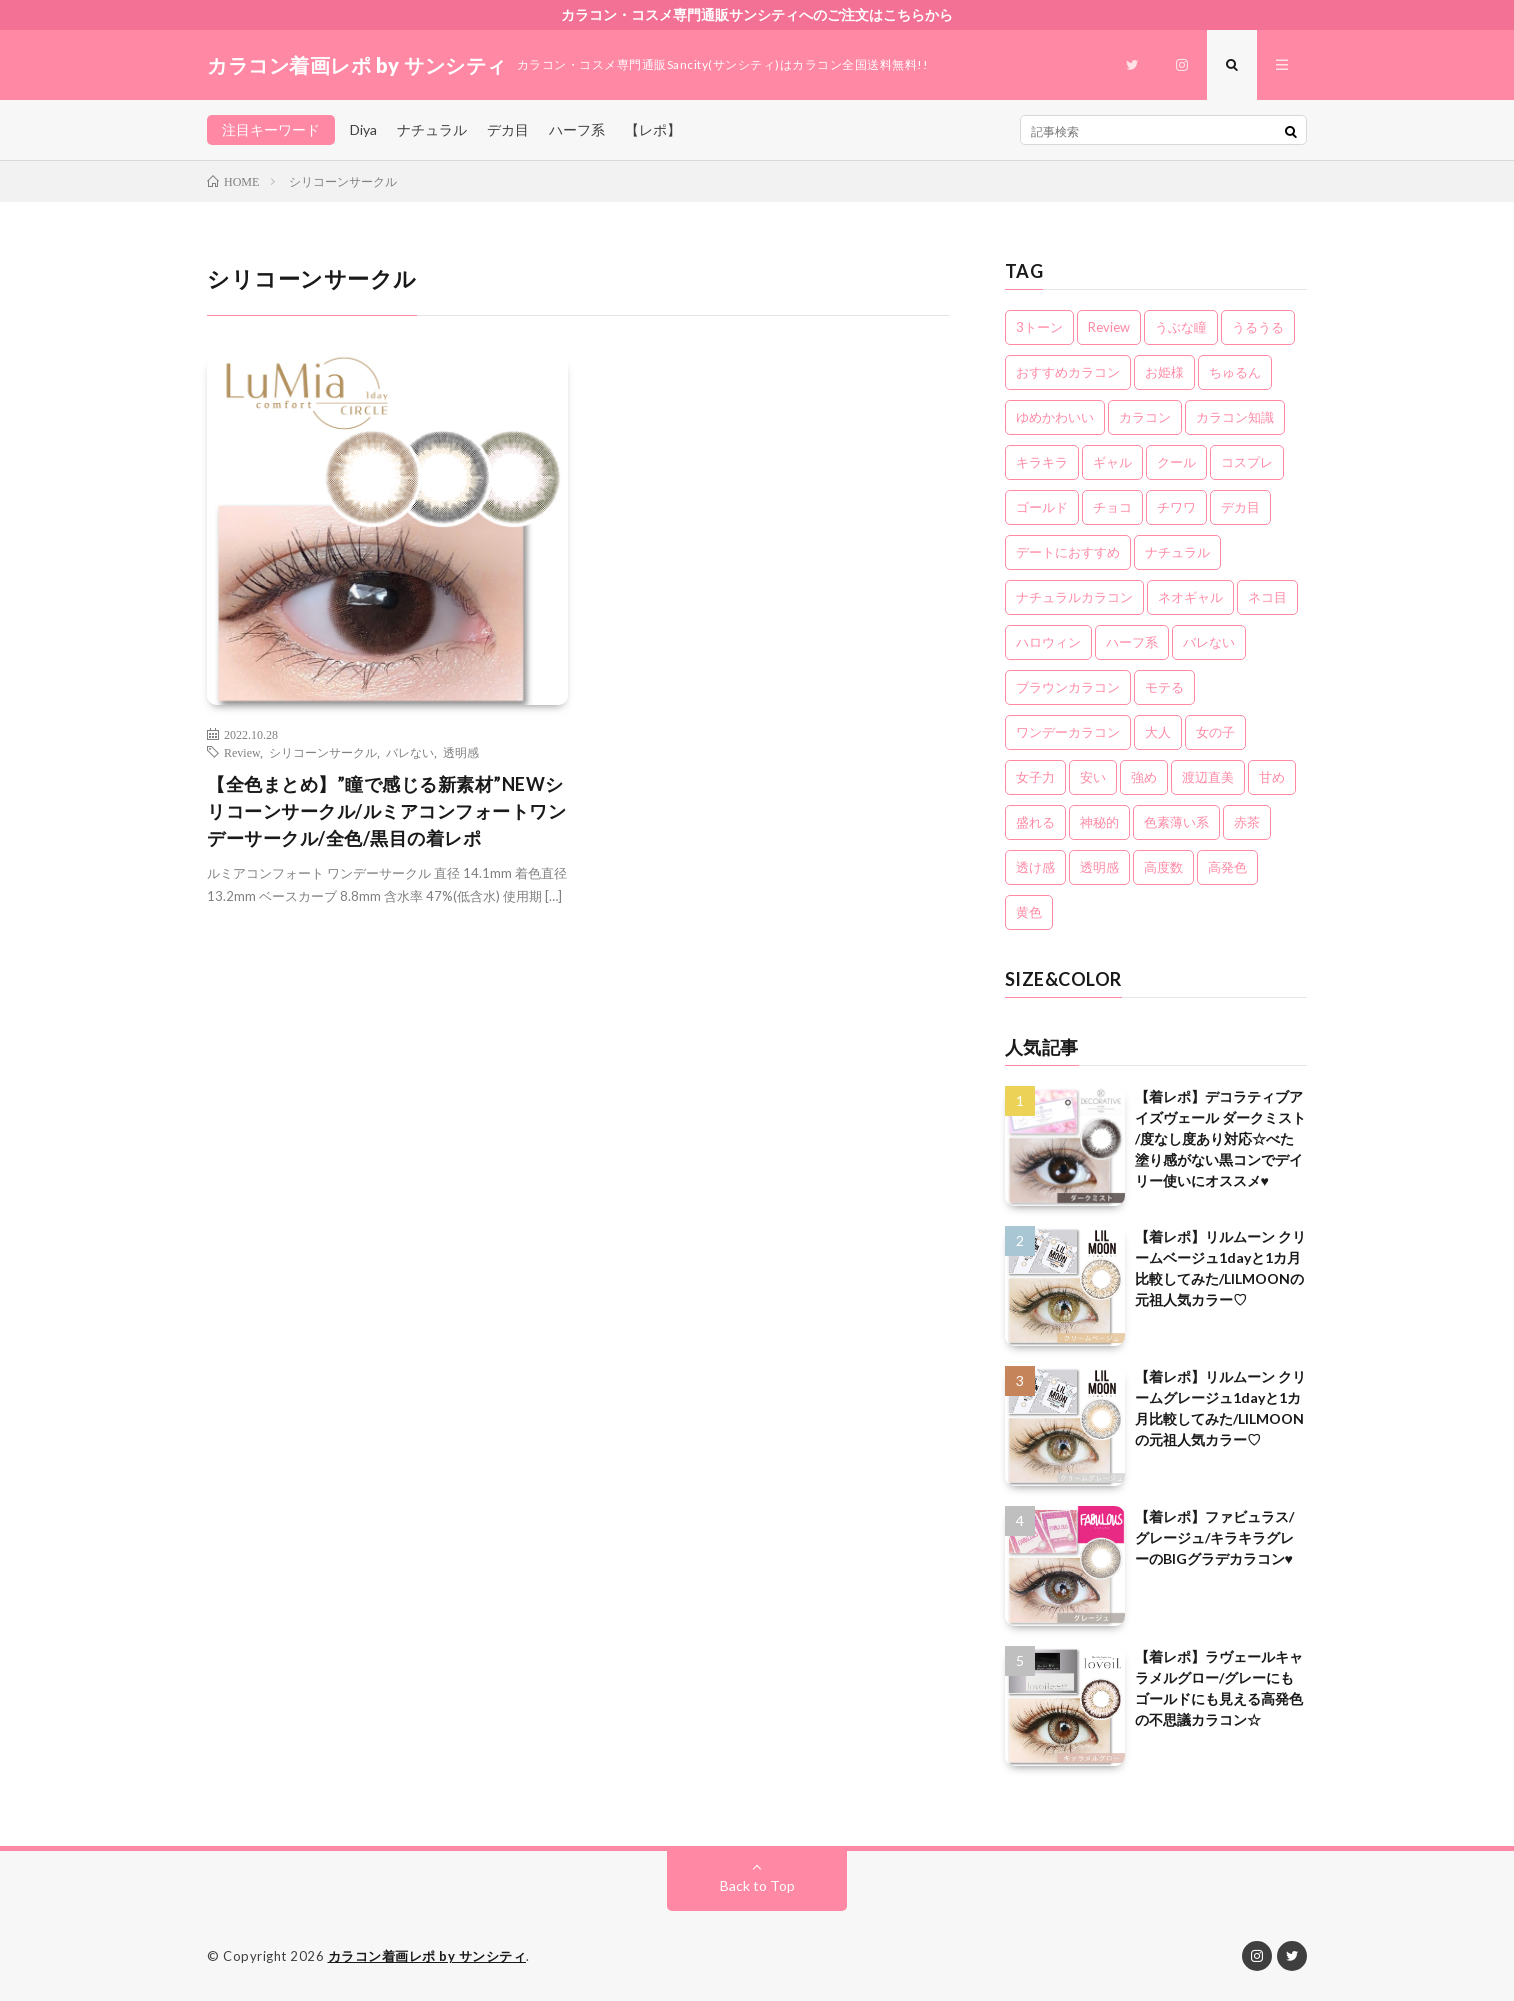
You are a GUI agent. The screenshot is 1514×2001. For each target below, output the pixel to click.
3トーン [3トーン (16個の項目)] (1039, 327)
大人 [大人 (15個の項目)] (1158, 732)
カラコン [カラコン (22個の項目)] (1145, 417)
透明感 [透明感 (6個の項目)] (1099, 867)
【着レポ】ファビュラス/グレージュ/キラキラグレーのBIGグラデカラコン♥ (1214, 1537)
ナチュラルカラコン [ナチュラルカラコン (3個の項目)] (1074, 597)
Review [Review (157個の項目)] (1109, 327)
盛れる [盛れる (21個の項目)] (1035, 822)
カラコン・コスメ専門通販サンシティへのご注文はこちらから (757, 14)
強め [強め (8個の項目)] (1144, 777)
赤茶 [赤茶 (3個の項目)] (1247, 822)
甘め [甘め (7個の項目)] (1272, 777)
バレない (410, 752)
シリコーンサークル (323, 752)
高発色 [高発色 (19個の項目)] (1227, 867)
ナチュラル (432, 129)
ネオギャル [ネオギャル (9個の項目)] (1190, 597)
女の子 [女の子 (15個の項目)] (1215, 732)
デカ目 (508, 129)
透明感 (461, 752)
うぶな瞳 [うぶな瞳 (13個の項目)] (1181, 327)
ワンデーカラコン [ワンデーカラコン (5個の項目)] (1068, 732)
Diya (363, 129)
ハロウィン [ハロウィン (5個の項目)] (1048, 642)
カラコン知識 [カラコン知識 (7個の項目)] (1235, 417)
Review (242, 752)
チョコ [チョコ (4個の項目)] (1112, 507)
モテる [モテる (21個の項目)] (1164, 687)
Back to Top (757, 1885)
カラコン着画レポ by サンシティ (427, 1956)
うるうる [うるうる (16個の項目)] (1258, 327)
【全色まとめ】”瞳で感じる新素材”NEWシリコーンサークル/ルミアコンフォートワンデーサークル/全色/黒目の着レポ (386, 811)
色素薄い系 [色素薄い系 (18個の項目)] (1176, 822)
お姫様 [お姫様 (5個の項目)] (1164, 372)
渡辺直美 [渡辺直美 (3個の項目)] (1208, 777)
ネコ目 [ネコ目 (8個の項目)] (1267, 597)
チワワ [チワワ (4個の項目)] (1176, 507)
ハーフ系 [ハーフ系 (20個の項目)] (1132, 642)
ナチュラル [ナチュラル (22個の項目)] (1177, 552)
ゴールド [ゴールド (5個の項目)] (1042, 507)
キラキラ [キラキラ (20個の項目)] (1042, 462)
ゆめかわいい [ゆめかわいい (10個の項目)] (1055, 417)
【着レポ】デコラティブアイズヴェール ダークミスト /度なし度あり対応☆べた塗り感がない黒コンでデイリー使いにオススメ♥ (1220, 1138)
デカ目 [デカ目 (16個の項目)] (1240, 507)
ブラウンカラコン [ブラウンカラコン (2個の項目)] (1068, 687)
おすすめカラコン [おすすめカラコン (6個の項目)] (1068, 372)
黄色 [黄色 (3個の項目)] (1029, 912)
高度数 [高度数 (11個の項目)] (1163, 867)
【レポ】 (653, 129)
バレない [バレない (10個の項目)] (1209, 642)
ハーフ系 (577, 129)
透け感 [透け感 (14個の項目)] (1035, 867)
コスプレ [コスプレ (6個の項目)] (1247, 462)
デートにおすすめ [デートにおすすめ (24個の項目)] (1068, 552)
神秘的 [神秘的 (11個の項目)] (1099, 822)
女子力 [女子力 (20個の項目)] (1035, 777)
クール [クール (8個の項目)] (1176, 462)
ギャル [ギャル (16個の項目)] (1112, 462)
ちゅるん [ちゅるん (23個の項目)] (1235, 372)
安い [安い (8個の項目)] (1093, 777)
